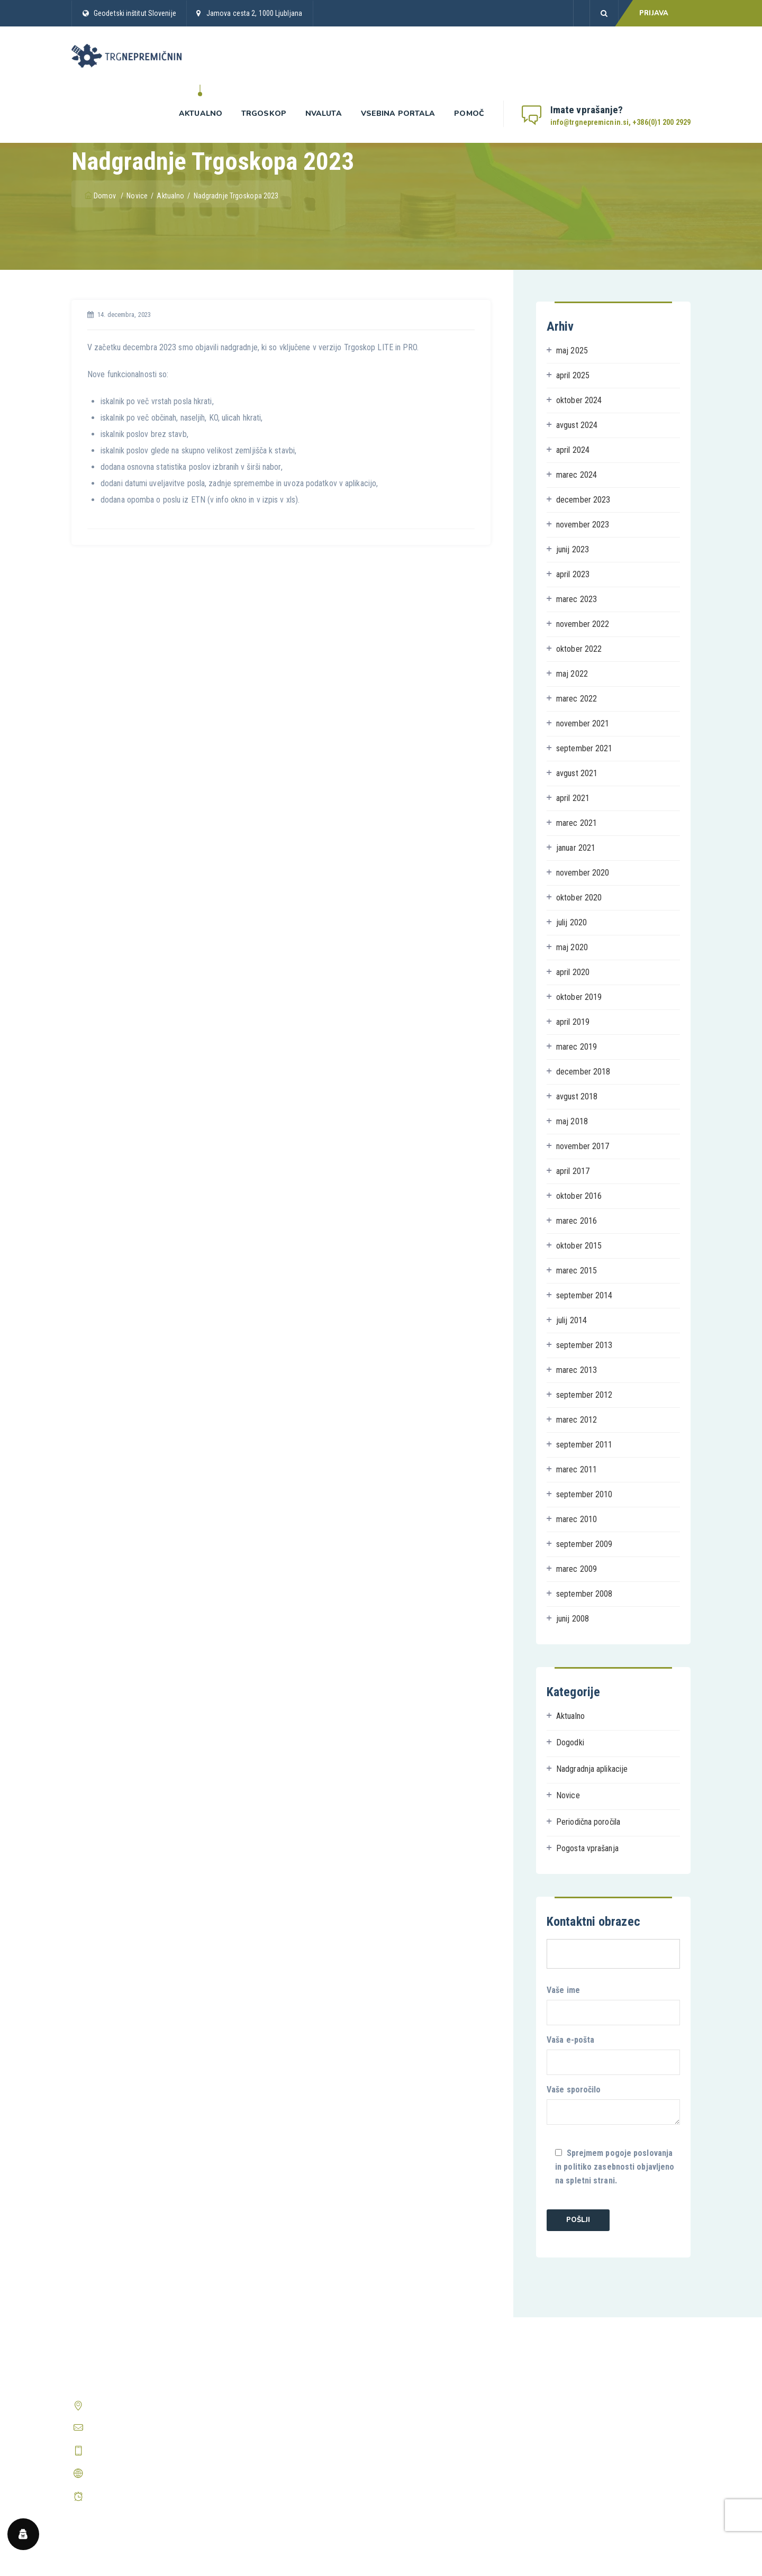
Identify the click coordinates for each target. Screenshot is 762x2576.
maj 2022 (572, 674)
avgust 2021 (576, 773)
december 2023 (583, 500)
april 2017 (572, 1171)
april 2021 (572, 798)
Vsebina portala (398, 113)
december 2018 (583, 1072)
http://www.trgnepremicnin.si (136, 2473)
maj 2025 (572, 350)
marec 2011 (576, 1469)
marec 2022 (576, 699)
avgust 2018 (576, 1096)
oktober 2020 (579, 898)
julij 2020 (571, 922)
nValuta (323, 113)
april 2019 (572, 1022)
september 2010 (584, 1494)
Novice (568, 1795)
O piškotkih (407, 2424)
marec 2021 (576, 823)
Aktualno (200, 113)
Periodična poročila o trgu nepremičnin (294, 2464)
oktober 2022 (579, 649)
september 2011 (584, 1445)
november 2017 (582, 1146)
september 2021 (584, 748)
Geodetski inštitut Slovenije (135, 13)
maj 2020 (572, 947)
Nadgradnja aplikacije (592, 1769)
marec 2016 (576, 1221)
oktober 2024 (579, 400)
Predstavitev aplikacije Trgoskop (285, 2404)
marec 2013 (576, 1370)
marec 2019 (576, 1047)
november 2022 (582, 624)
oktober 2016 (579, 1196)
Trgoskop (263, 113)
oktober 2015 (579, 1246)
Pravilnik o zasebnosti (425, 2404)
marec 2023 (576, 599)
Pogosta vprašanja (587, 1848)
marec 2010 (576, 1519)
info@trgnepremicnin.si (126, 2428)
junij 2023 (572, 549)
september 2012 (584, 1395)
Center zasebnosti (419, 2444)
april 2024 (572, 450)
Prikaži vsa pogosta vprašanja (597, 2439)
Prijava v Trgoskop (261, 2424)
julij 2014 (571, 1320)
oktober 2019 (579, 997)
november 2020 (582, 873)
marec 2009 (576, 1569)
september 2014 (584, 1295)
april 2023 (572, 574)
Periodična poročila (588, 1822)
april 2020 (572, 972)
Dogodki (570, 1742)
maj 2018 (572, 1121)
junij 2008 (572, 1619)
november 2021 (582, 723)
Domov (101, 196)
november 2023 (582, 525)
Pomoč (469, 113)
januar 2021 (575, 848)
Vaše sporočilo (613, 2105)
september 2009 (584, 1544)
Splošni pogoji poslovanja (431, 2384)
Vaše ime (613, 2005)
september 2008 (584, 1594)
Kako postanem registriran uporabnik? (610, 2384)
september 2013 (584, 1345)
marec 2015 (576, 1271)
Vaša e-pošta (613, 2055)
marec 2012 (576, 1420)
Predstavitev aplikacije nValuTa (282, 2444)
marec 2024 (576, 475)
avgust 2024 (576, 425)
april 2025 (572, 375)
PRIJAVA (653, 13)
